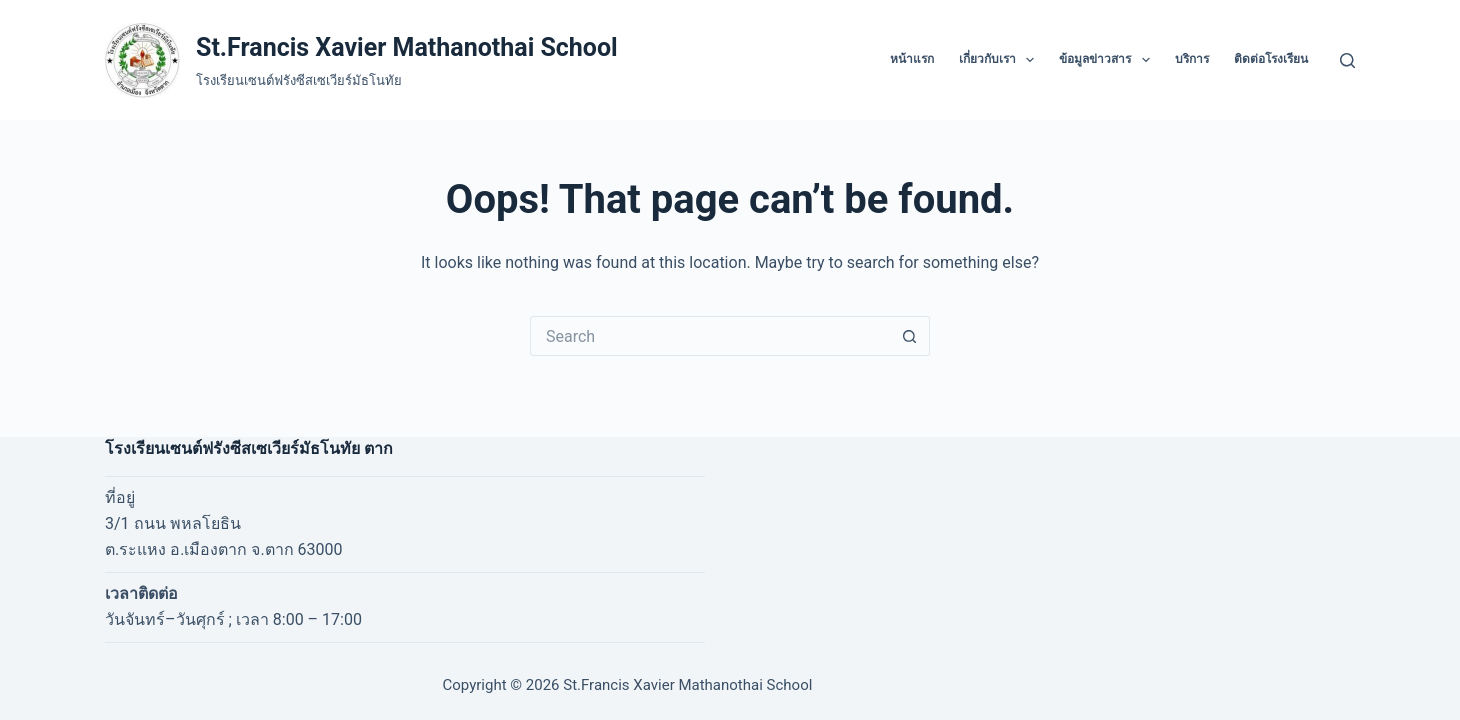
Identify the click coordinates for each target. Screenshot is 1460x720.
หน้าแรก (912, 59)
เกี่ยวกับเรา (1000, 60)
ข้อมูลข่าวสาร (1108, 60)
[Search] (1347, 60)
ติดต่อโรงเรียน (1271, 59)
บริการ (1192, 59)
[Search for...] (710, 336)
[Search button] (910, 336)
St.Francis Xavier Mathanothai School (407, 47)
